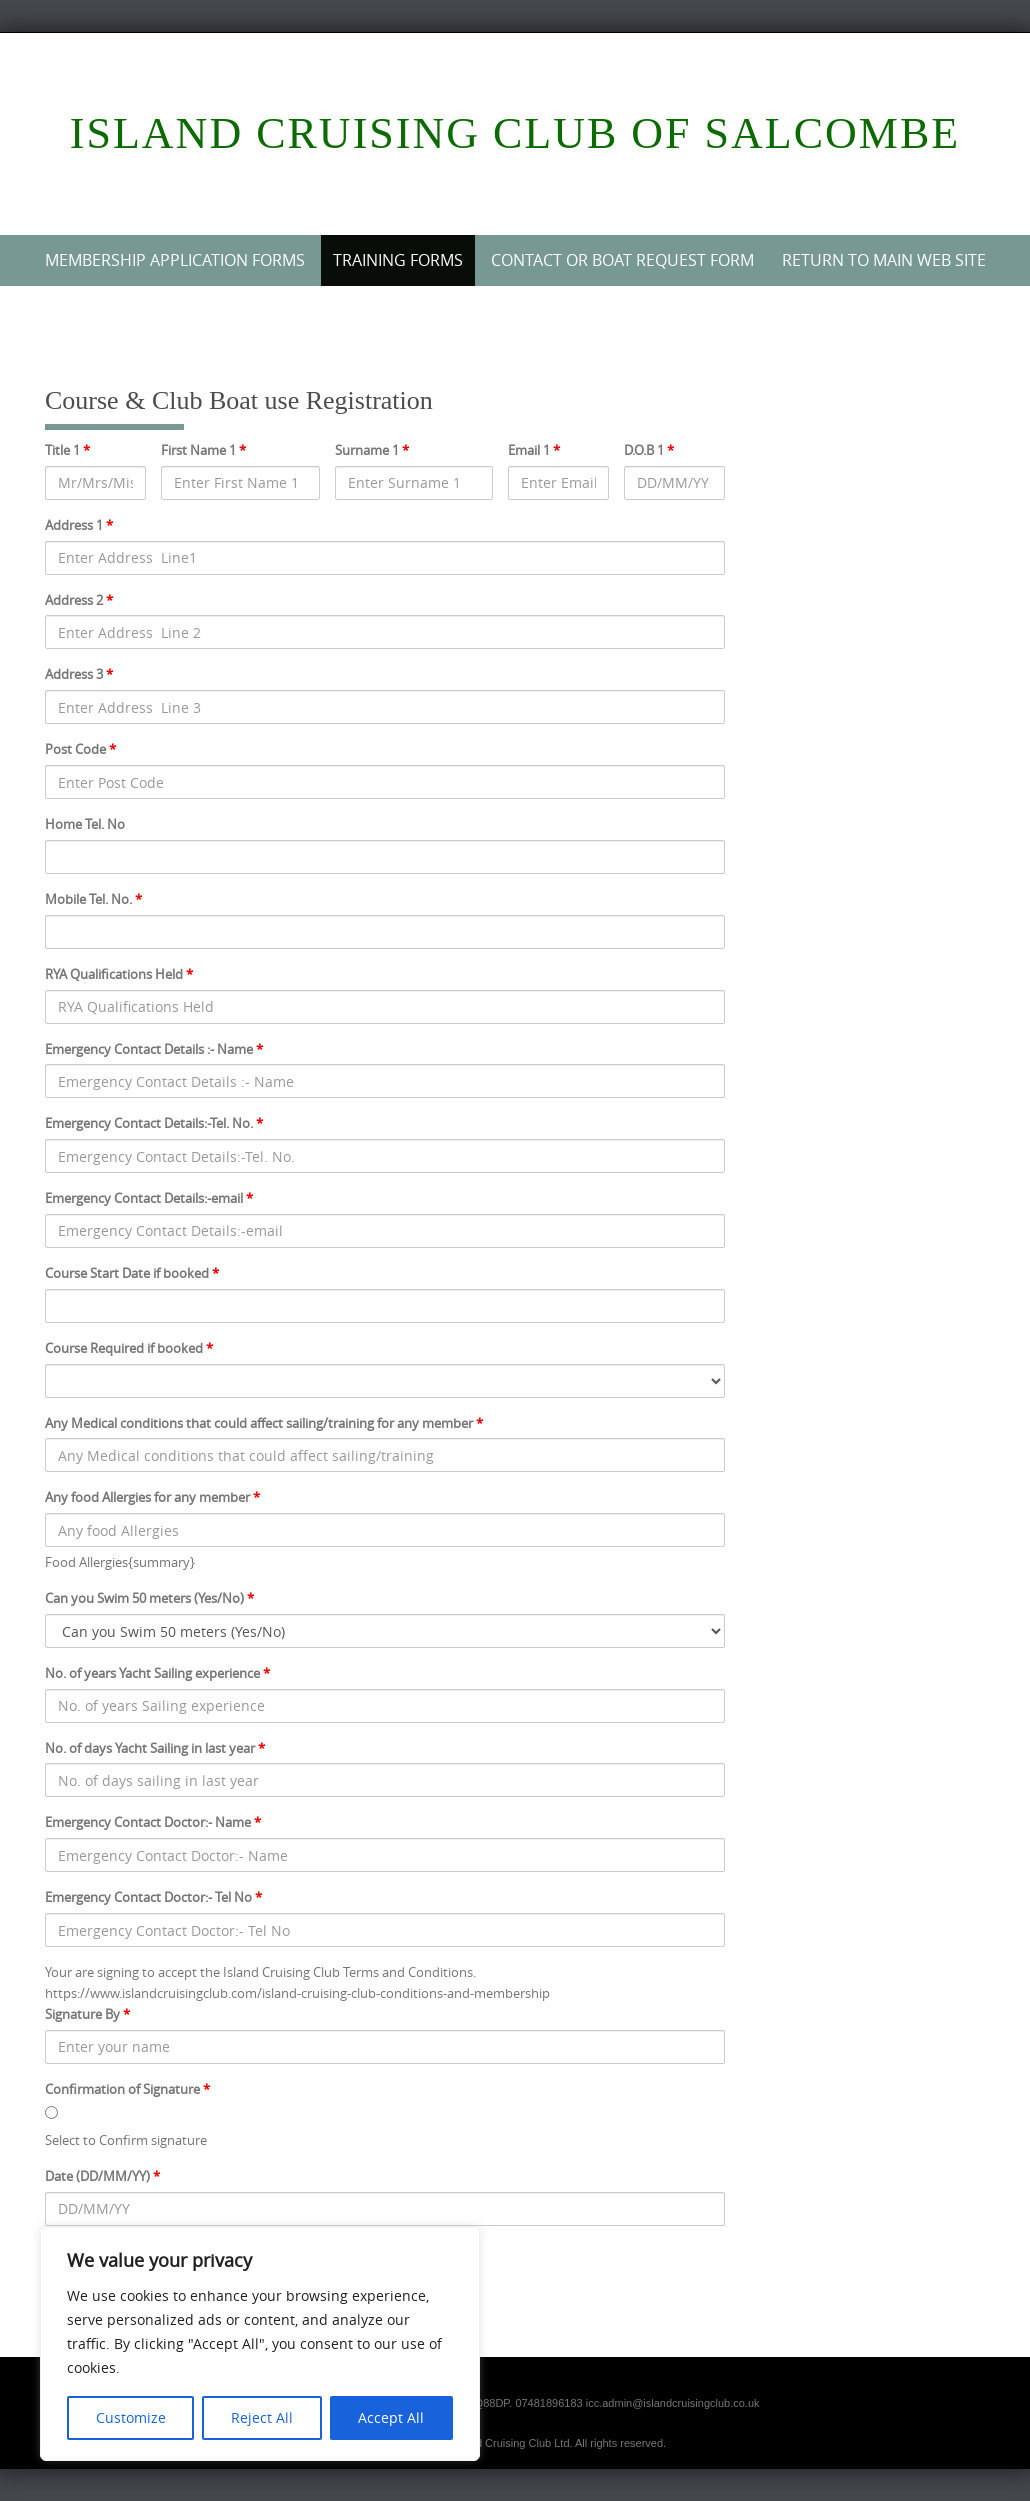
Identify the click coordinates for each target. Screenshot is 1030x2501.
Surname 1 (372, 450)
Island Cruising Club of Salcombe (515, 133)
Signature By (87, 2014)
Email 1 (534, 450)
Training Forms (398, 260)
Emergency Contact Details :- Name (154, 1049)
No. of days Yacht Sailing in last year (155, 1748)
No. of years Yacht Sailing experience (157, 1673)
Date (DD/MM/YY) (102, 2176)
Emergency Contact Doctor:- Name (153, 1822)
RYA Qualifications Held (119, 974)
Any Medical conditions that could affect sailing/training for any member (264, 1423)
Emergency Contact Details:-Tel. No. (154, 1123)
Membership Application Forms (175, 260)
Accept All (391, 2417)
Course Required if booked (129, 1348)
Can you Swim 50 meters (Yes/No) (149, 1598)
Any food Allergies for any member (152, 1497)
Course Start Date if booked (132, 1273)
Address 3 (79, 674)
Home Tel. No (85, 824)
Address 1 (79, 525)
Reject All (262, 2417)
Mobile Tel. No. (93, 899)
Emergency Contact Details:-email (149, 1198)
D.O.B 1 (649, 450)
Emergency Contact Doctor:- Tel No (153, 1897)
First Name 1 (203, 450)
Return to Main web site (884, 260)
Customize (131, 2417)
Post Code (80, 749)
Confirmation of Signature (127, 2089)
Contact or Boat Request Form (622, 260)
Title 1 (67, 450)
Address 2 (79, 600)
